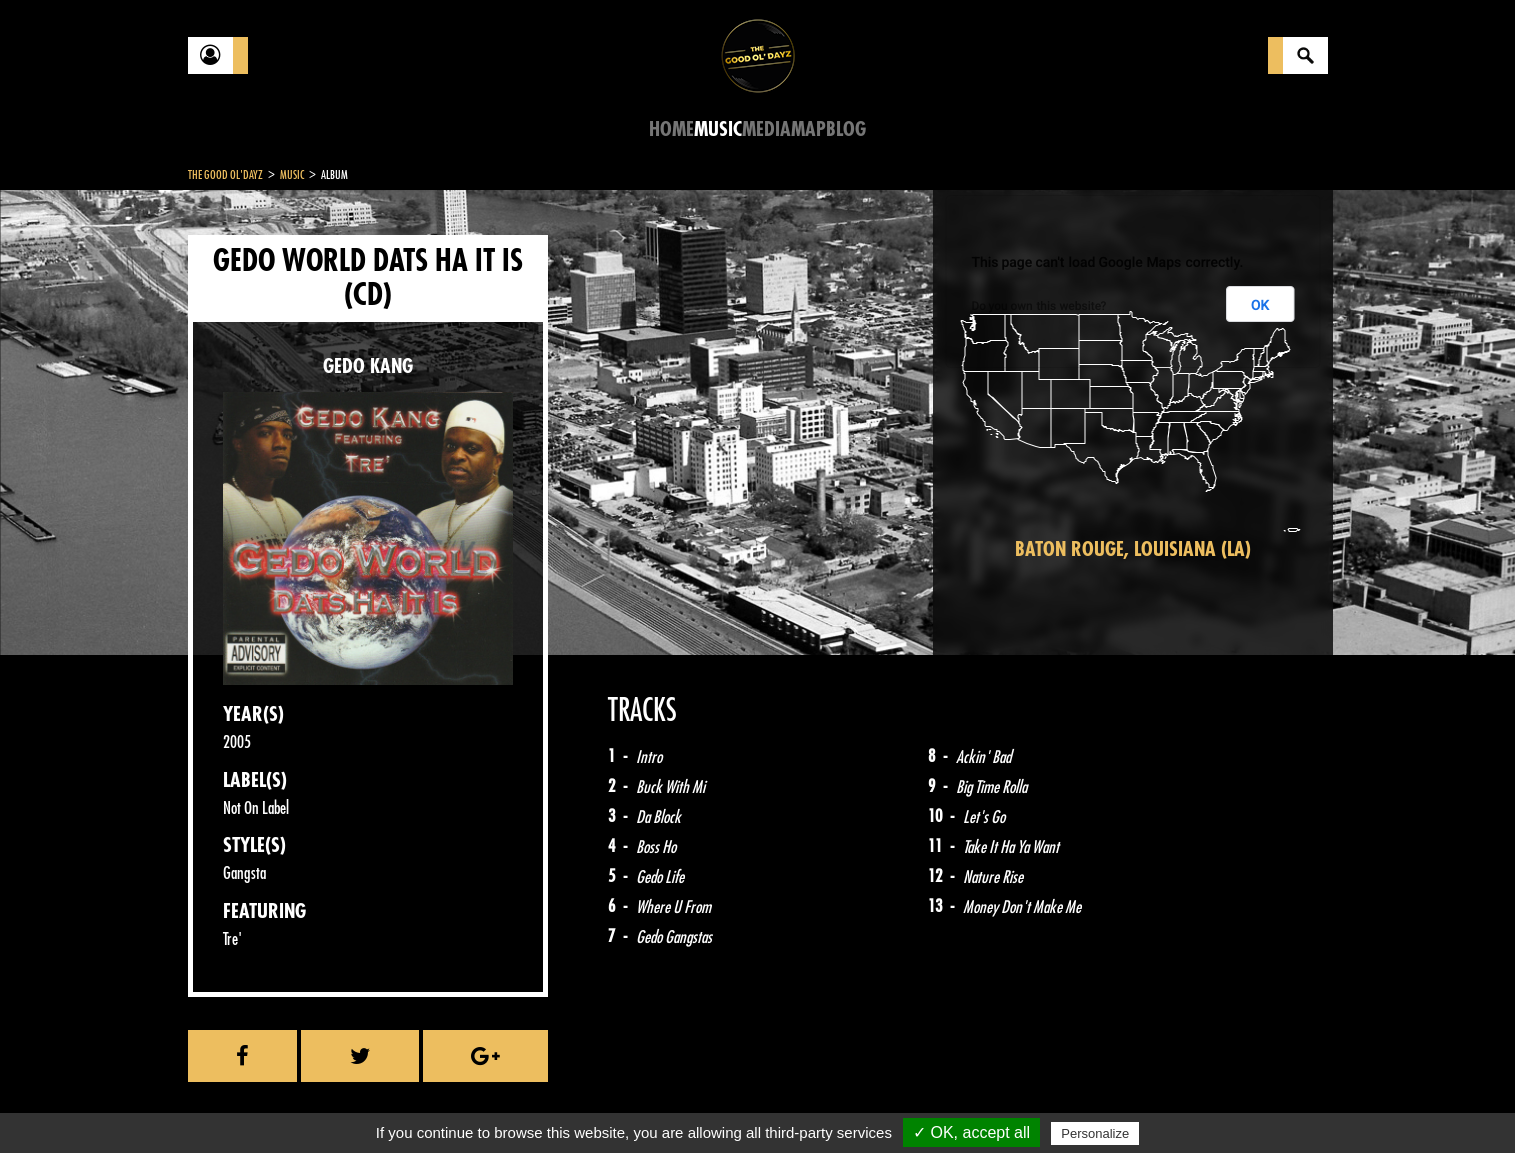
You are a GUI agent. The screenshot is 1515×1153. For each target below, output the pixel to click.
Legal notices (345, 1103)
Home (671, 129)
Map (808, 129)
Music (718, 129)
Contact (238, 1101)
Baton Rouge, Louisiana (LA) (1133, 549)
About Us (438, 1103)
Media (766, 129)
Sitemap (518, 1103)
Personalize (1095, 1133)
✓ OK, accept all (971, 1132)
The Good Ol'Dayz (225, 175)
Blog (846, 129)
